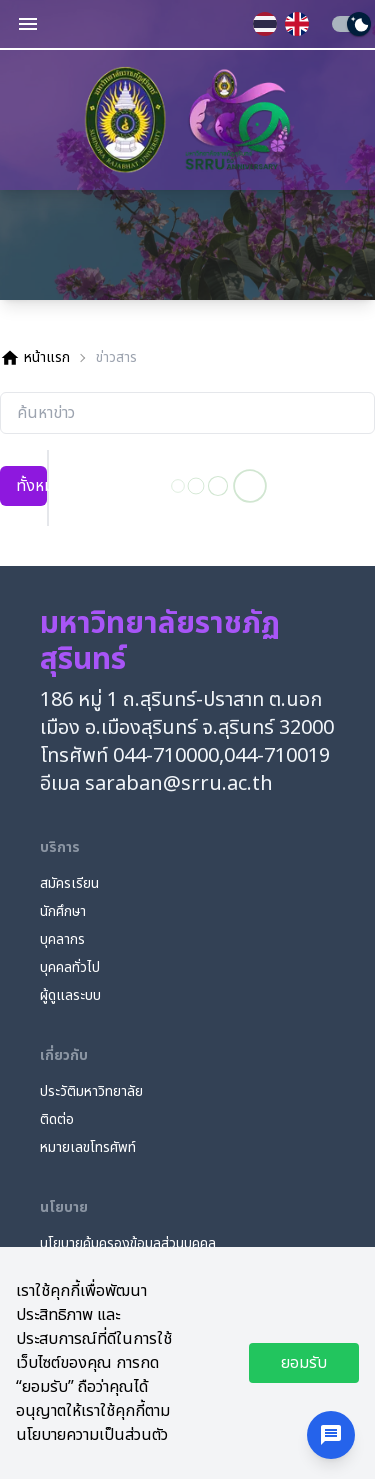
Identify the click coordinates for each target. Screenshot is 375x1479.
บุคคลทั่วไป (70, 968)
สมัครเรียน (69, 884)
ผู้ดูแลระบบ (70, 996)
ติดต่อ (57, 1120)
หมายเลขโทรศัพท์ (88, 1148)
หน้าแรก (35, 358)
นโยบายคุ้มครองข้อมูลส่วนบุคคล (128, 1244)
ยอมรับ (304, 1363)
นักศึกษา (63, 912)
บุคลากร (62, 940)
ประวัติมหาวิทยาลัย (91, 1092)
